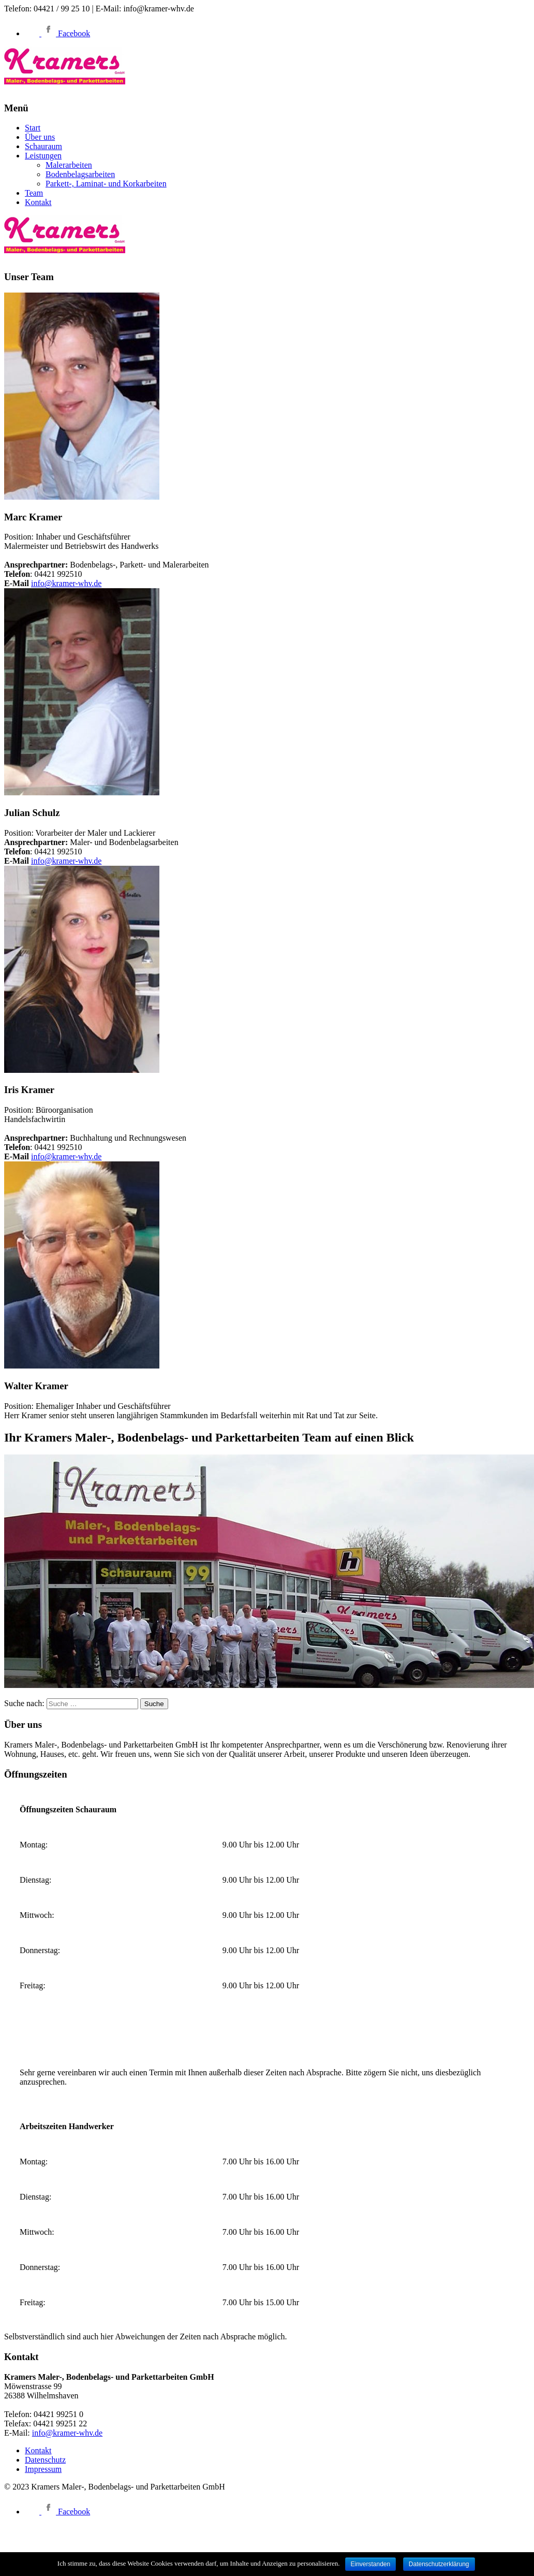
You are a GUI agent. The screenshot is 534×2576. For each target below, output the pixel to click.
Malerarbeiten (69, 165)
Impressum (43, 2469)
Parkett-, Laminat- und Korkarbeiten (106, 183)
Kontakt (38, 202)
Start (32, 127)
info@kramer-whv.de (66, 583)
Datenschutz (45, 2459)
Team (34, 192)
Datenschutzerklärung (439, 2564)
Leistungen (43, 155)
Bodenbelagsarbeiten (80, 174)
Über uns (40, 137)
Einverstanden (371, 2564)
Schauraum (43, 146)
